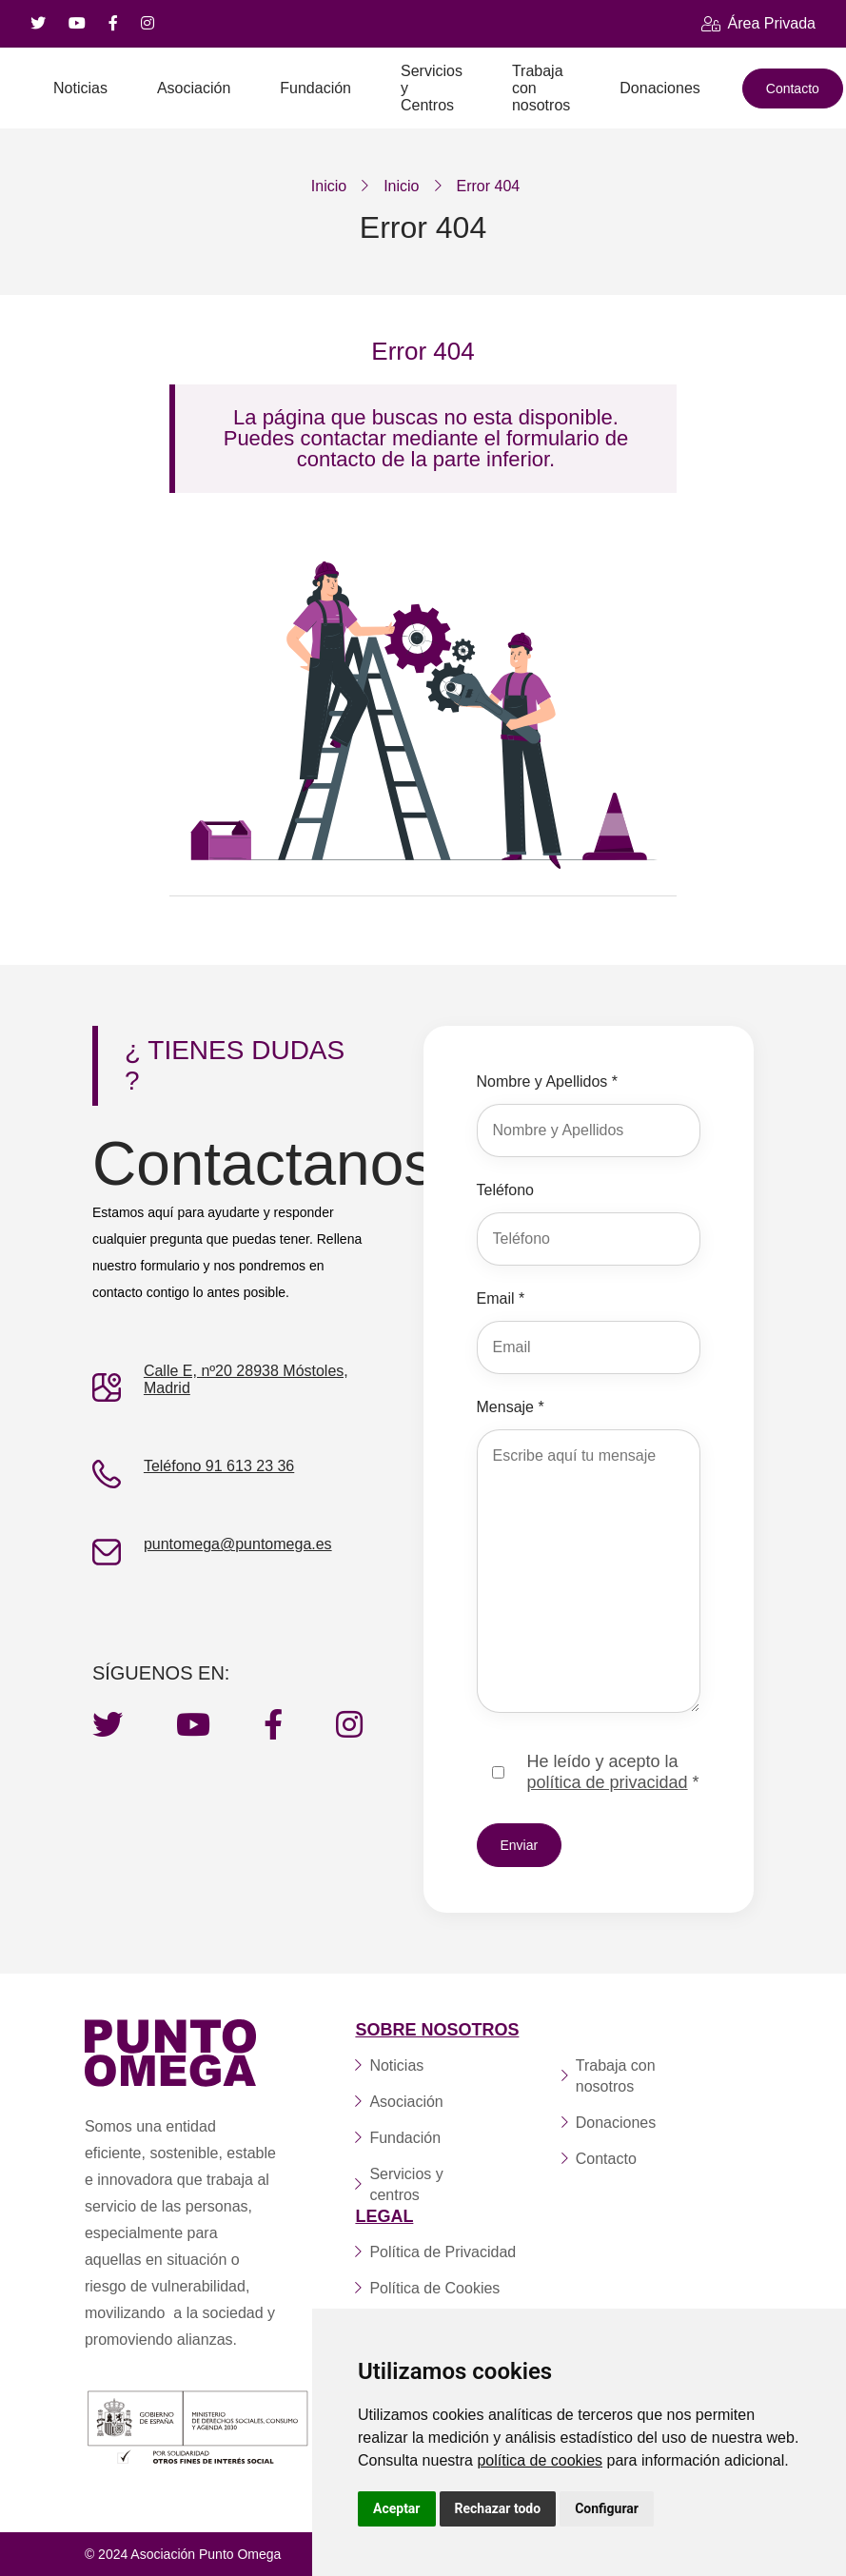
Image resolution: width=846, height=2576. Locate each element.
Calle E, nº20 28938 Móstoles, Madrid (246, 1379)
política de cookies (539, 2460)
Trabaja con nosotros (541, 88)
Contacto (792, 88)
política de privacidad (607, 1782)
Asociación (193, 88)
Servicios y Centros (431, 88)
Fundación (315, 88)
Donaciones (660, 88)
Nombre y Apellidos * (548, 1081)
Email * (501, 1298)
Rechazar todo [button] (498, 2508)
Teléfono (506, 1190)
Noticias (80, 88)
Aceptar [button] (397, 2508)
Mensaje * (510, 1407)
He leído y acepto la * (613, 1772)
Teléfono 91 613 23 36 (219, 1466)
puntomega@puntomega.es (238, 1544)
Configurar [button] (607, 2508)
